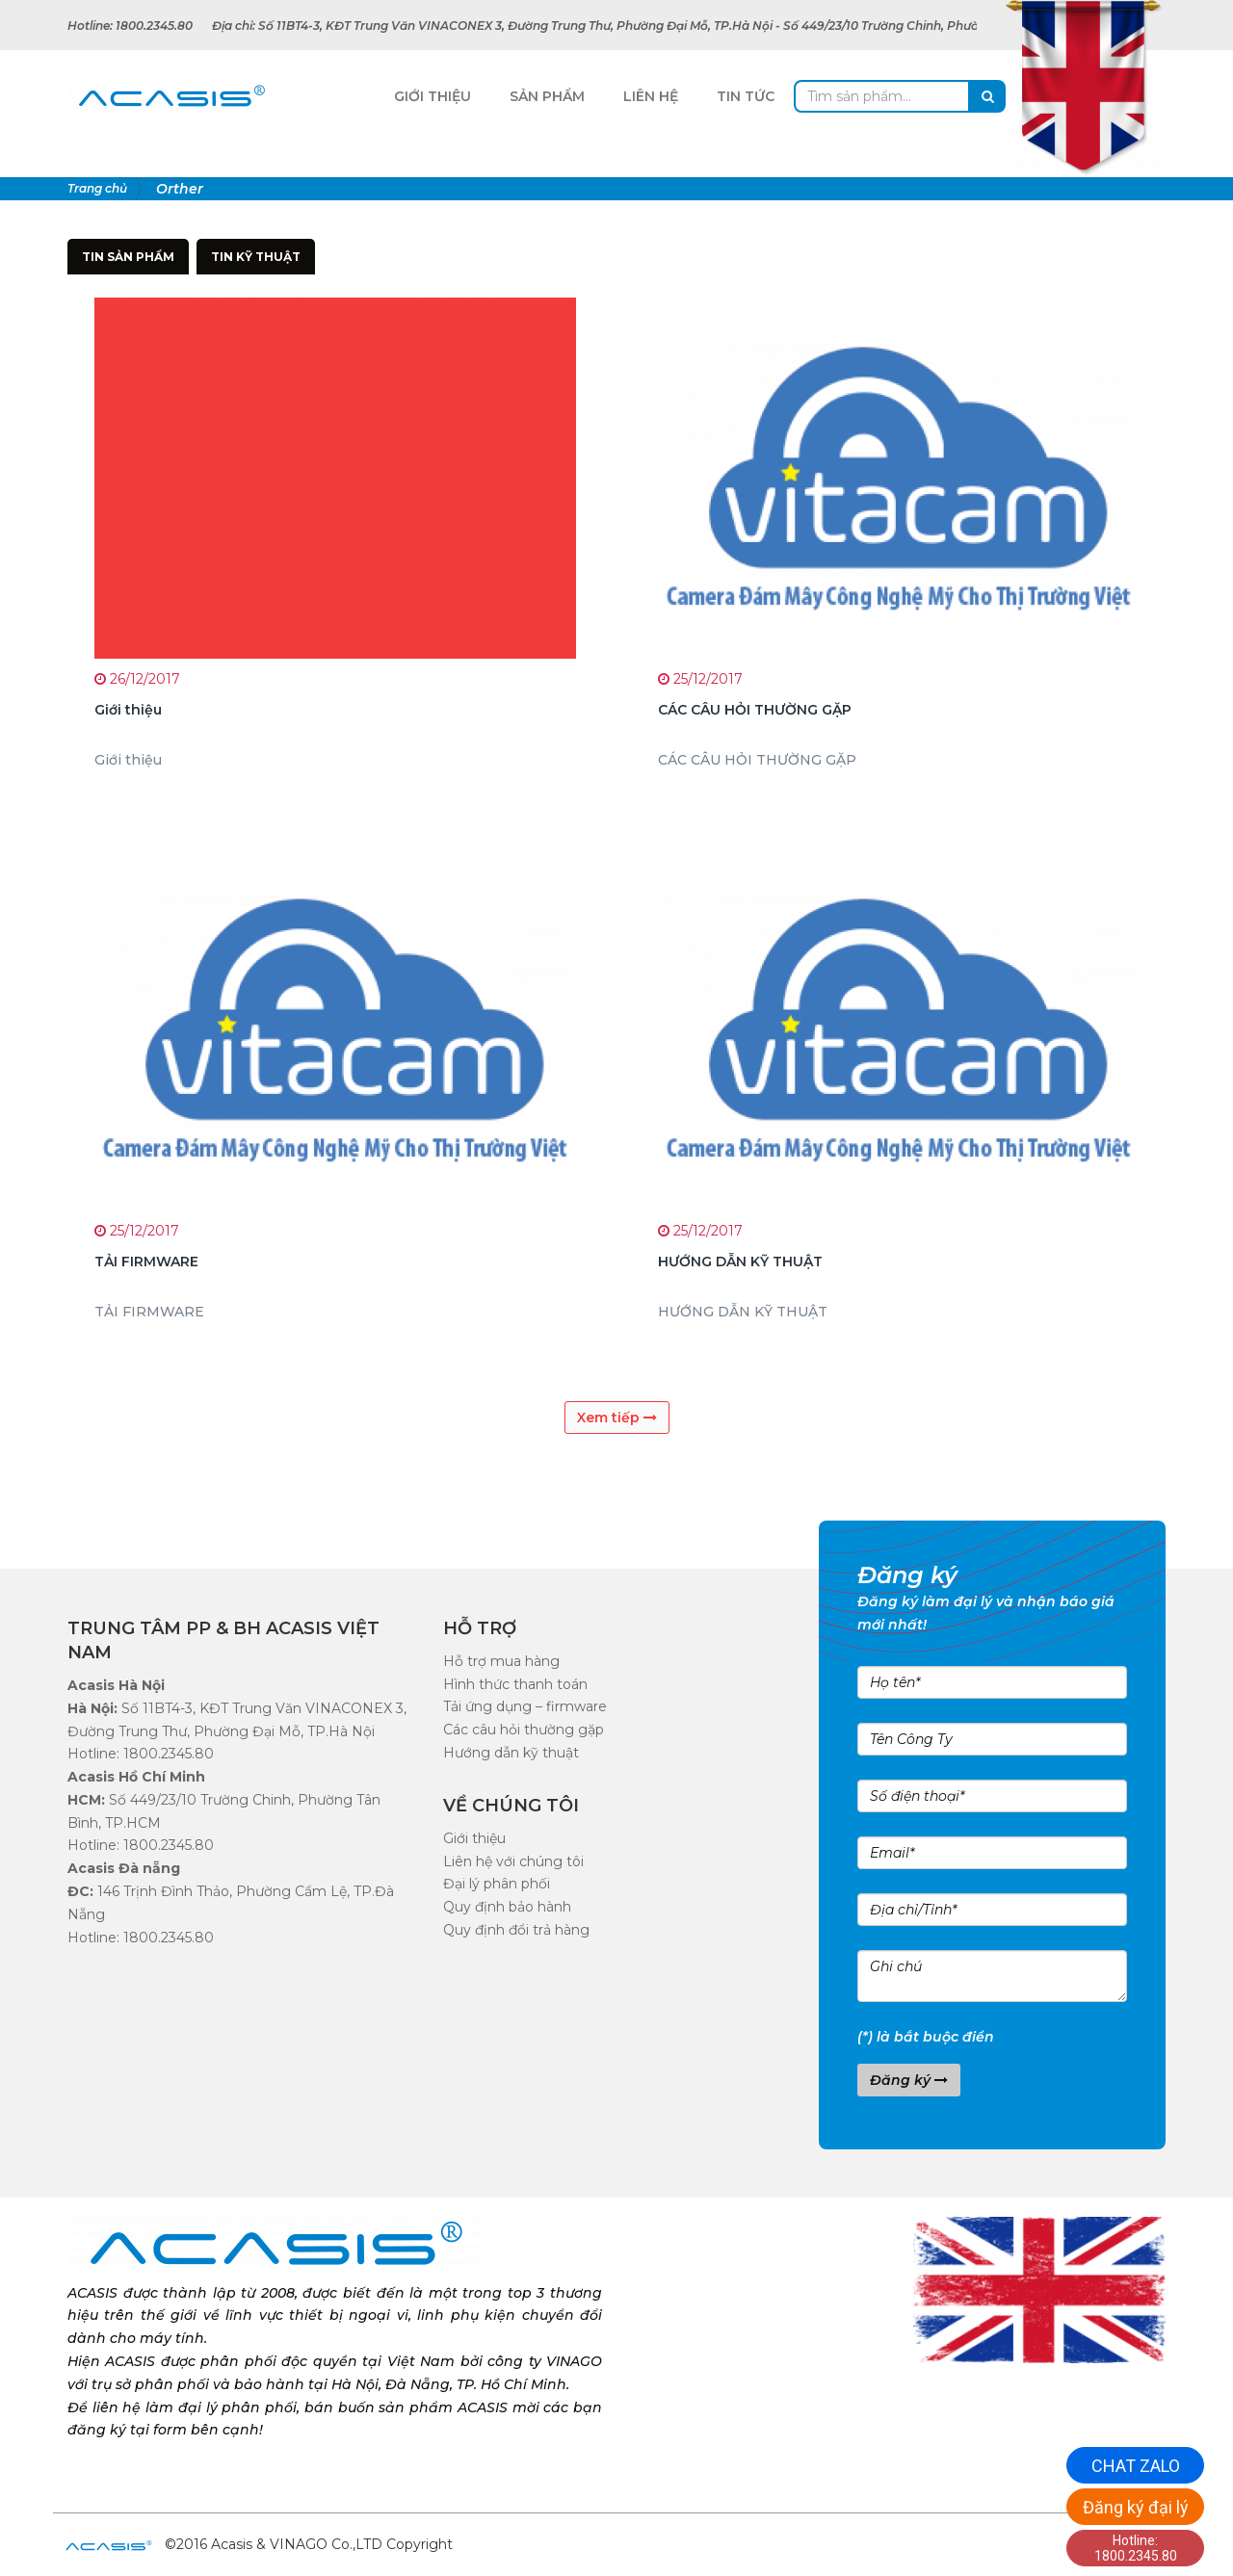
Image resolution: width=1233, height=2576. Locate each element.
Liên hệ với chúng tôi (513, 1861)
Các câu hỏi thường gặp (523, 1729)
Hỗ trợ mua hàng (501, 1661)
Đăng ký (909, 2080)
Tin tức (745, 96)
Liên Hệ (650, 96)
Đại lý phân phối (496, 1883)
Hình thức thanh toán (515, 1684)
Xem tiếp (617, 1417)
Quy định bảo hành (507, 1906)
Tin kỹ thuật (256, 256)
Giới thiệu (474, 1838)
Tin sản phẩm (128, 256)
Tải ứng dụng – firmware (525, 1706)
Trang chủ (97, 188)
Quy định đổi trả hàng (516, 1930)
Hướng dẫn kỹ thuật (511, 1752)
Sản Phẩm (547, 96)
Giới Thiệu (432, 96)
